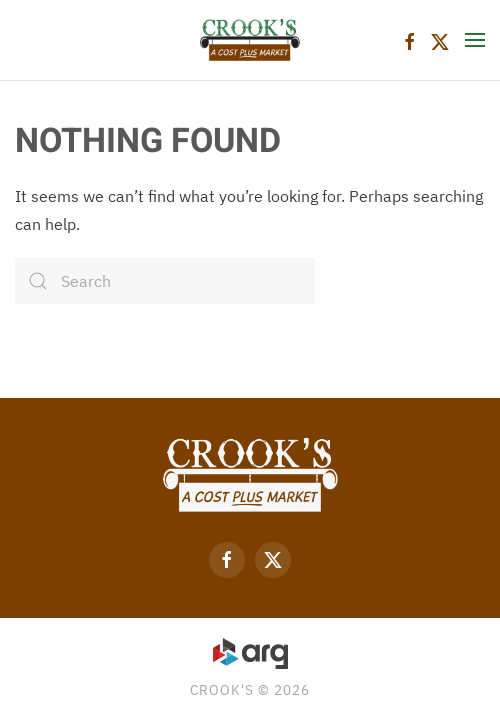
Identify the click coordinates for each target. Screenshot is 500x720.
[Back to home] (250, 40)
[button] (475, 40)
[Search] (165, 281)
